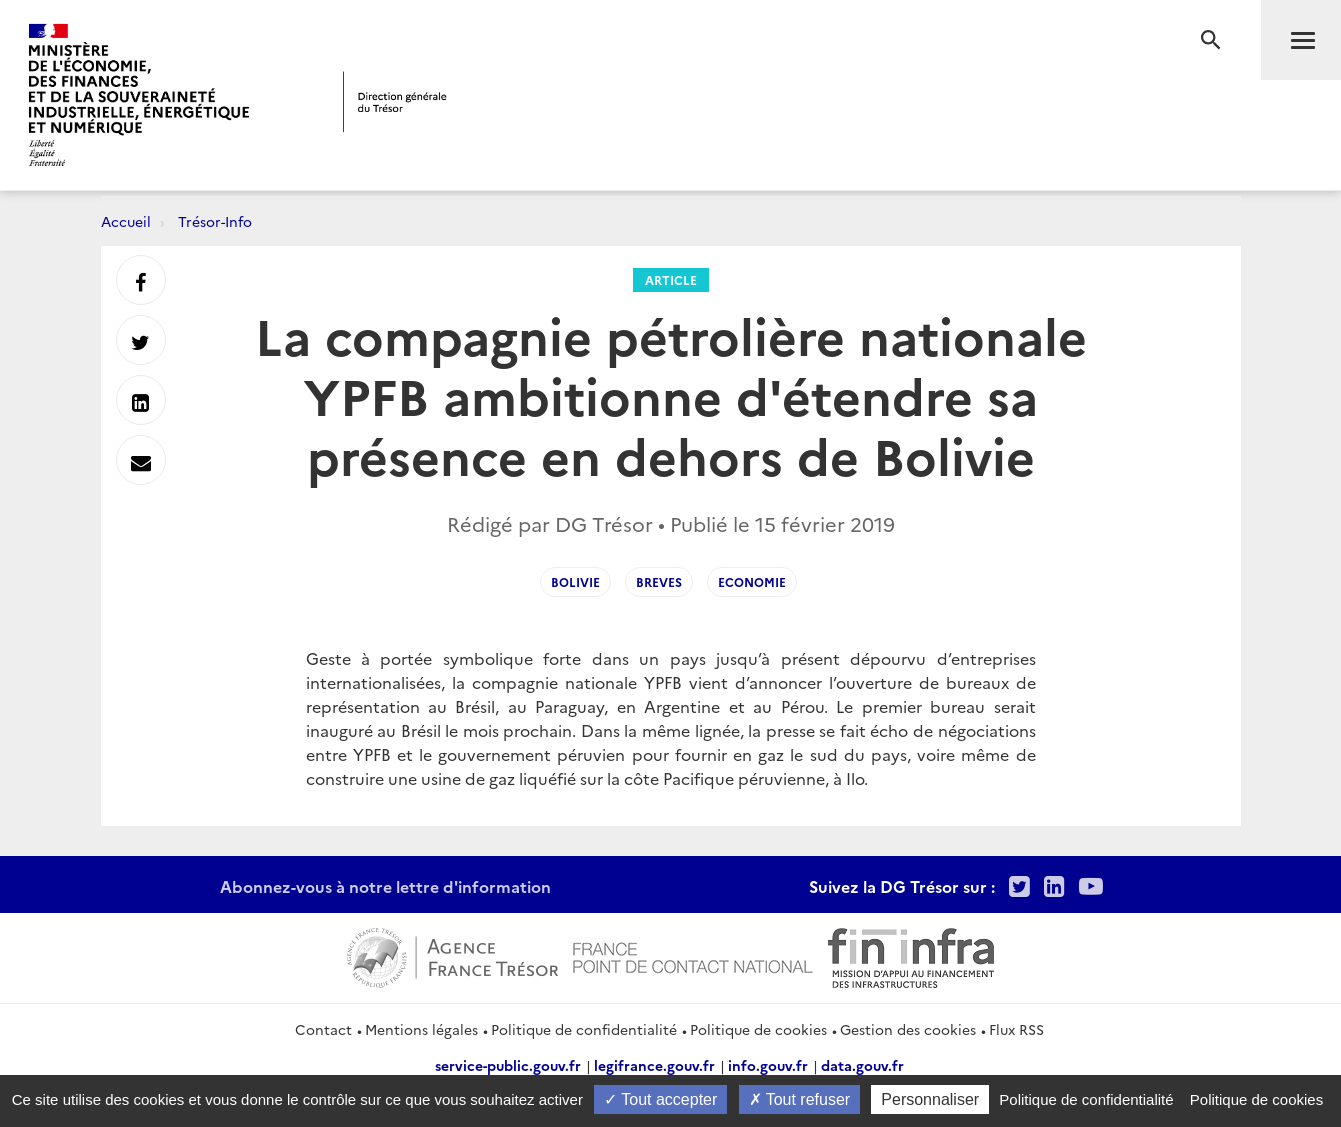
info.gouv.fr (768, 1065)
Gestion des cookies (908, 1029)
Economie (752, 581)
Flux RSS (1016, 1029)
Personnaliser (930, 1099)
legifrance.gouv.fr (654, 1065)
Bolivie (575, 581)
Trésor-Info (215, 221)
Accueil (126, 221)
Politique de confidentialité (584, 1029)
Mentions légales (421, 1029)
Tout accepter (660, 1099)
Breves (659, 581)
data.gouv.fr (862, 1065)
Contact (323, 1029)
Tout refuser (800, 1099)
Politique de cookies (758, 1029)
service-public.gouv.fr (508, 1065)
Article (671, 279)
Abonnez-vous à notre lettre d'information (385, 886)
